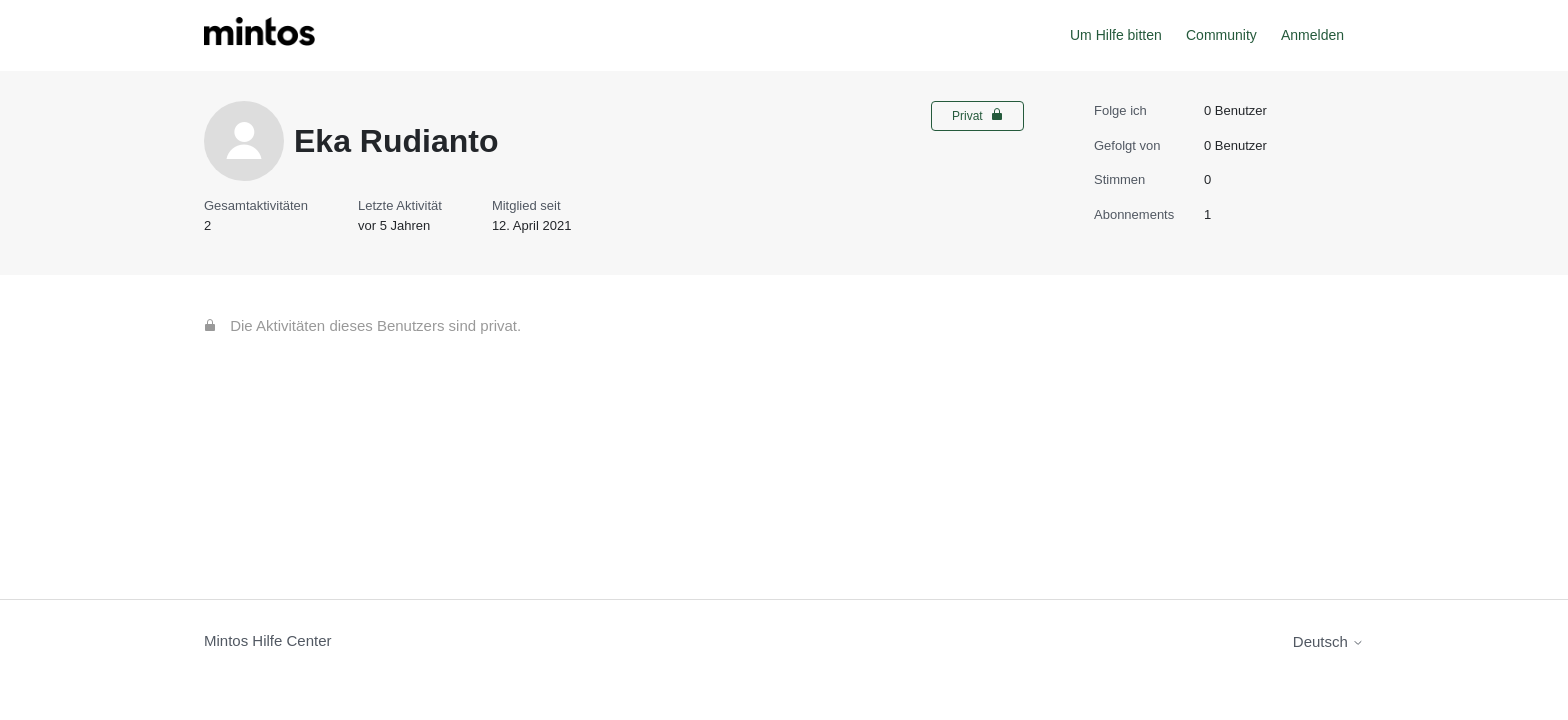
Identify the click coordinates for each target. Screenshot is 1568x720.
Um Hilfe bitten (1116, 35)
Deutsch (1328, 641)
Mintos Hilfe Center (268, 640)
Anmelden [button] (1312, 35)
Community (1221, 35)
